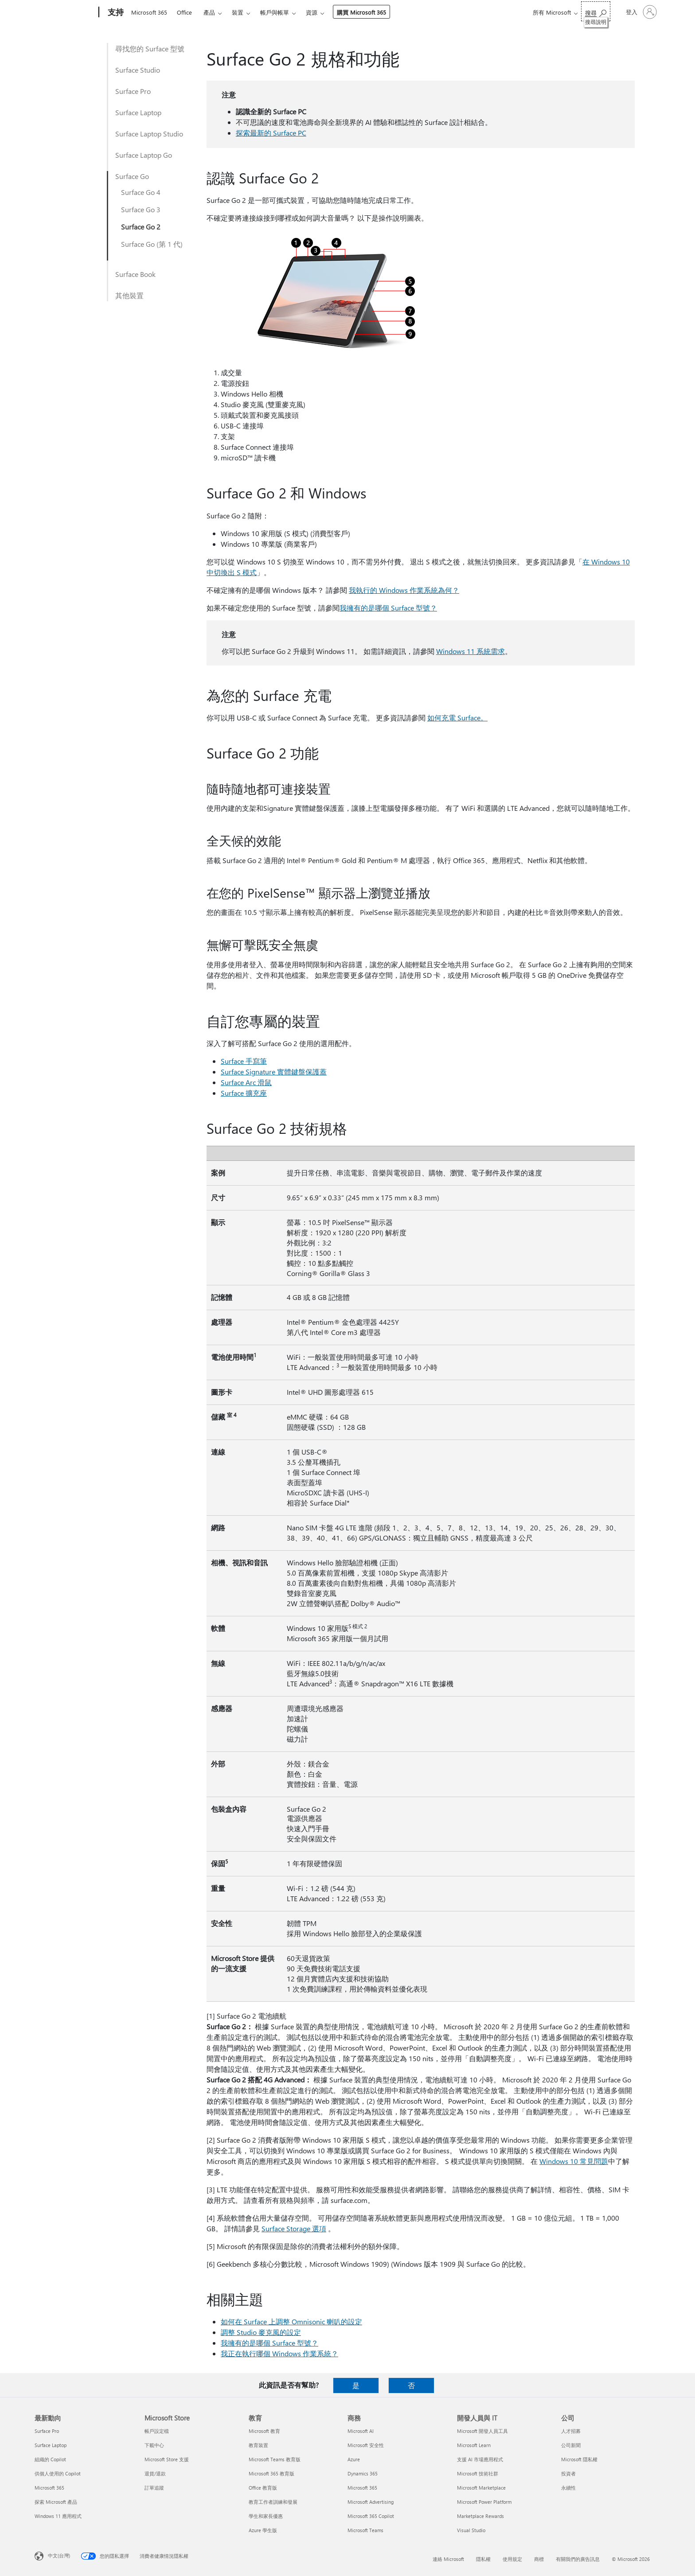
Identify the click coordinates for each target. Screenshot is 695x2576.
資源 (311, 12)
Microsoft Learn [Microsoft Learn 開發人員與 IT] (474, 2445)
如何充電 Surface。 (457, 717)
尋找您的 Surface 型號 (149, 48)
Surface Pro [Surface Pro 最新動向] (47, 2431)
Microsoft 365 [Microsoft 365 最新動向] (49, 2487)
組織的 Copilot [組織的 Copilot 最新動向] (50, 2459)
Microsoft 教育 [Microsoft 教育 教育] (264, 2431)
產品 (209, 12)
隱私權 (483, 2559)
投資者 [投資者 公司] (568, 2473)
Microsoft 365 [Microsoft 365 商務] (362, 2487)
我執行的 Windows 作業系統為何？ (404, 590)
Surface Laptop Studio (149, 133)
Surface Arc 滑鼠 (246, 1082)
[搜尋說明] (595, 11)
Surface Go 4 (140, 192)
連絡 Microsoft (448, 2559)
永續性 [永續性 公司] (568, 2487)
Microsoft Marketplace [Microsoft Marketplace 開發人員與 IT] (481, 2487)
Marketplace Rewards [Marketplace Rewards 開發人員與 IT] (480, 2516)
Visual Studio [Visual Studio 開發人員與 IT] (471, 2530)
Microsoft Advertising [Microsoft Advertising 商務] (371, 2501)
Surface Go (132, 176)
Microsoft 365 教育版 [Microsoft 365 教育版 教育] (271, 2473)
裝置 (237, 12)
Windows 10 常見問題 (573, 2161)
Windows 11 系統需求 (470, 651)
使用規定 (512, 2559)
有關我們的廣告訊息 (578, 2559)
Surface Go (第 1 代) (152, 244)
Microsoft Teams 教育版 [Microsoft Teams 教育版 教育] (275, 2459)
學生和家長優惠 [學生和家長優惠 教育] (266, 2516)
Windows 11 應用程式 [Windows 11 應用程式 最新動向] (58, 2516)
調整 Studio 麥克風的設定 (261, 2332)
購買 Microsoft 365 (361, 12)
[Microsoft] (65, 12)
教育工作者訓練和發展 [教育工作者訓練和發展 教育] (273, 2501)
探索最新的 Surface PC (271, 132)
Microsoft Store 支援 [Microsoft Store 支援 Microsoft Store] (166, 2459)
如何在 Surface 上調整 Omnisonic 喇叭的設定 (291, 2321)
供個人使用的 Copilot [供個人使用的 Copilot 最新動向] (58, 2473)
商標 (539, 2559)
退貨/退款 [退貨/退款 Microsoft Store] (155, 2473)
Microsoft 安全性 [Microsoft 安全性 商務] (366, 2445)
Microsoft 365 (149, 12)
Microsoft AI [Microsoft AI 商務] (361, 2431)
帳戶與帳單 (274, 12)
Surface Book (135, 274)
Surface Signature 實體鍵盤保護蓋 (274, 1071)
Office (184, 12)
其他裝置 (129, 295)
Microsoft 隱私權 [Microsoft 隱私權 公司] (579, 2459)
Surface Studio (137, 69)
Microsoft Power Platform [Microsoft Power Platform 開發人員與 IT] (484, 2501)
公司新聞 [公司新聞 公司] (571, 2445)
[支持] (114, 12)
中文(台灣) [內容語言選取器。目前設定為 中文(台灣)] (59, 2555)
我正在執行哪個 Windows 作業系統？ (279, 2353)
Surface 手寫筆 (244, 1061)
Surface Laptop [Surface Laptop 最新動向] (50, 2445)
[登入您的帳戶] (640, 12)
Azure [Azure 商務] (354, 2459)
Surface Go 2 (140, 226)
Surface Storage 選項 (294, 2228)
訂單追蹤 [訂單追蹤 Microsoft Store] (154, 2487)
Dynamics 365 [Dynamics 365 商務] (363, 2473)
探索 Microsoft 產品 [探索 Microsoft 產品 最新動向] (56, 2501)
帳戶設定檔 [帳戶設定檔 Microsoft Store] (156, 2431)
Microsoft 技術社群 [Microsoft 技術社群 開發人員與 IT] (477, 2473)
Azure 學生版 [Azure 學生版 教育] (263, 2530)
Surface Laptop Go (143, 155)
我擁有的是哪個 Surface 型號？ (388, 607)
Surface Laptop (138, 112)
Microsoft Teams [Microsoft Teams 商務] (365, 2530)
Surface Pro (133, 91)
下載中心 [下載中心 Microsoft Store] (154, 2445)
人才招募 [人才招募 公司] (571, 2431)
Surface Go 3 (140, 209)
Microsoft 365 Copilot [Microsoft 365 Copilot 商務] (371, 2516)
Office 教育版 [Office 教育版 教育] (263, 2487)
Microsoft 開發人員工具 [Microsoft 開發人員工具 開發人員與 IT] (482, 2431)
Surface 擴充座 (244, 1092)
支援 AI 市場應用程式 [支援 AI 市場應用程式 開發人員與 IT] (480, 2459)
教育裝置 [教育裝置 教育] (258, 2445)
